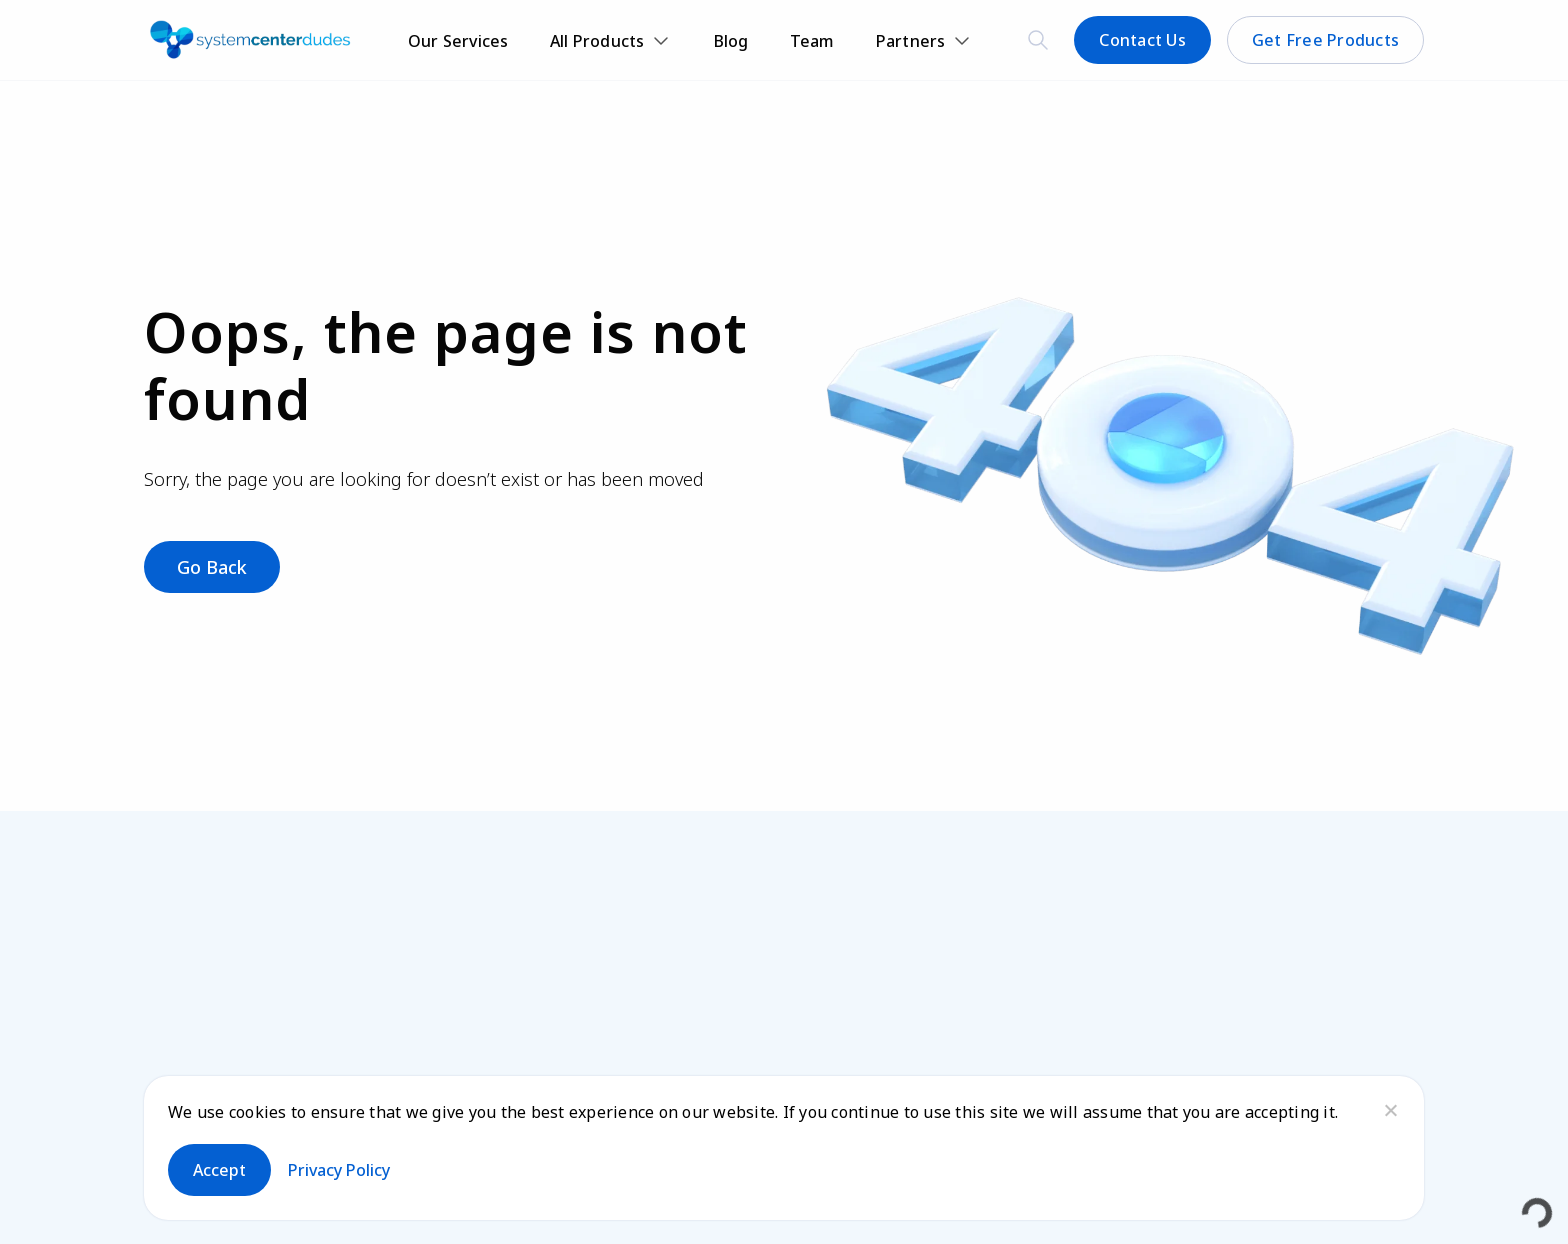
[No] (1390, 1110)
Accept (219, 1170)
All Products (597, 41)
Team (812, 41)
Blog (731, 41)
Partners (911, 41)
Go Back (212, 567)
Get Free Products (1325, 40)
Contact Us (1142, 40)
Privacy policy (339, 1170)
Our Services (458, 41)
